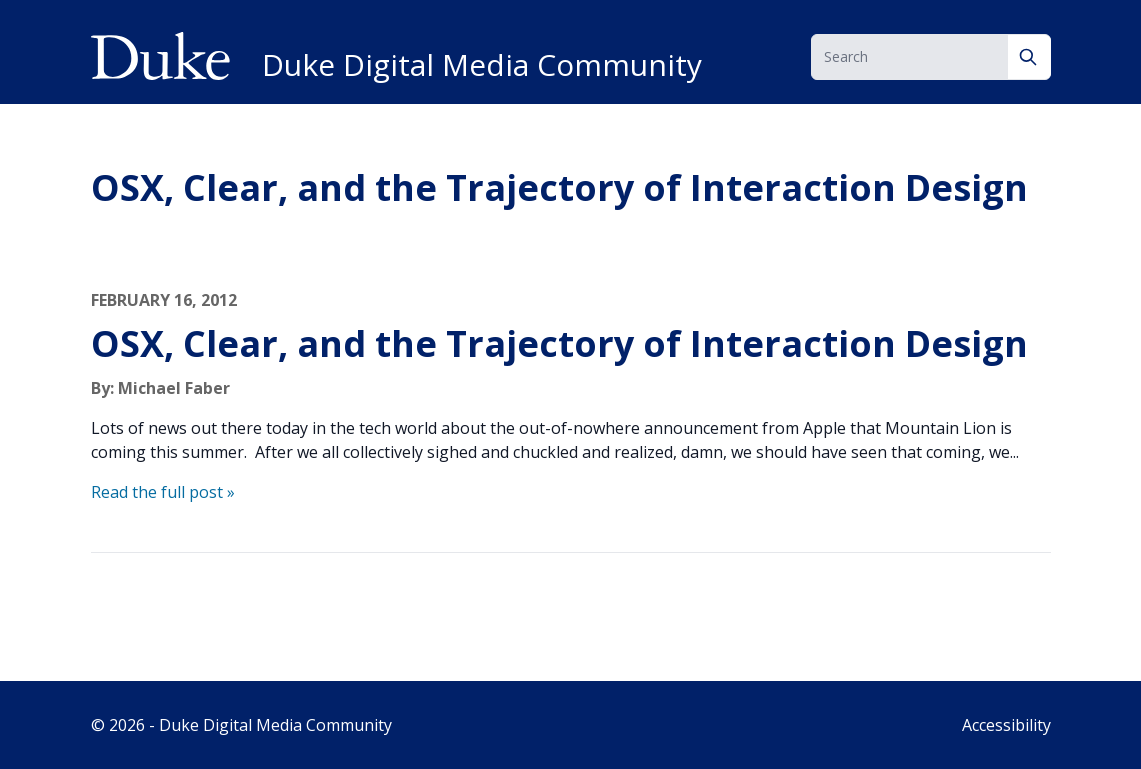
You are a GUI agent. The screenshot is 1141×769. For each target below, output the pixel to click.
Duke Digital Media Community (482, 65)
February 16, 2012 (164, 300)
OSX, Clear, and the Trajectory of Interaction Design (559, 343)
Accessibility (1006, 725)
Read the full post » (163, 492)
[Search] (1029, 57)
